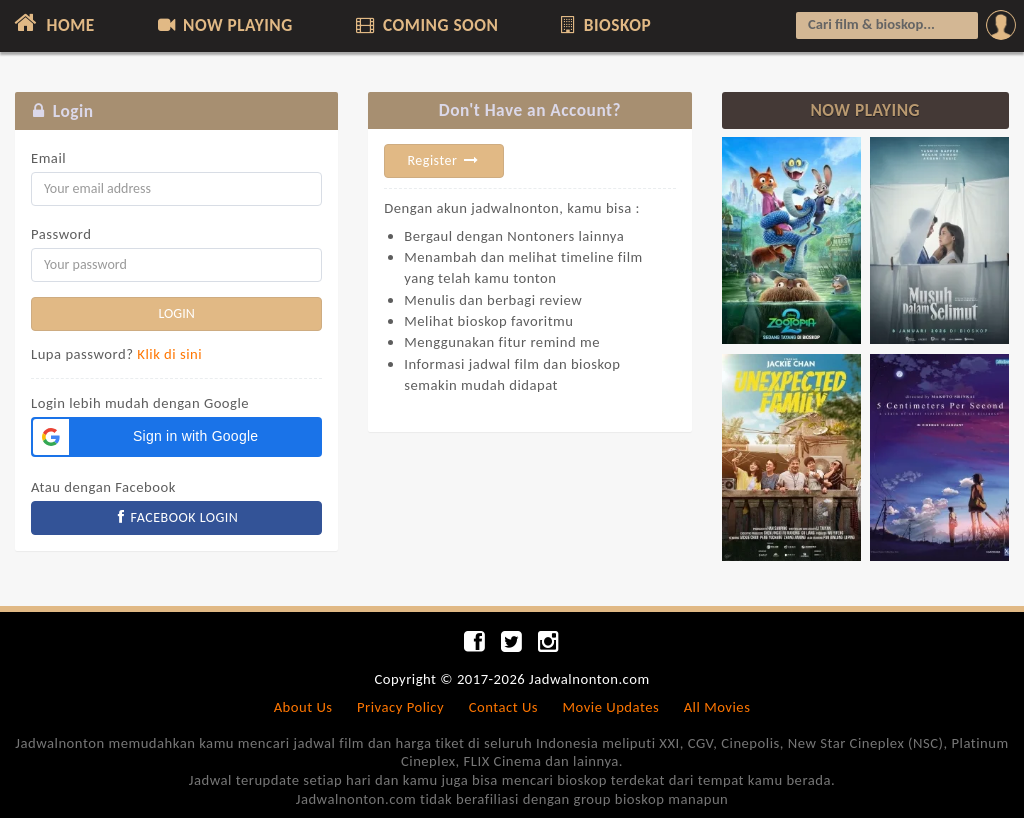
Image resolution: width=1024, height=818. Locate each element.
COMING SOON (425, 25)
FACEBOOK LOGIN (177, 517)
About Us (303, 707)
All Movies (717, 707)
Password (61, 234)
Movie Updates (610, 707)
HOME (52, 23)
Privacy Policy (400, 707)
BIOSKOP (604, 25)
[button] (176, 437)
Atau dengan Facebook (103, 487)
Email (48, 158)
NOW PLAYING (223, 25)
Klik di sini (169, 354)
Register (444, 160)
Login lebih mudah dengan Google (140, 403)
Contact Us (503, 707)
